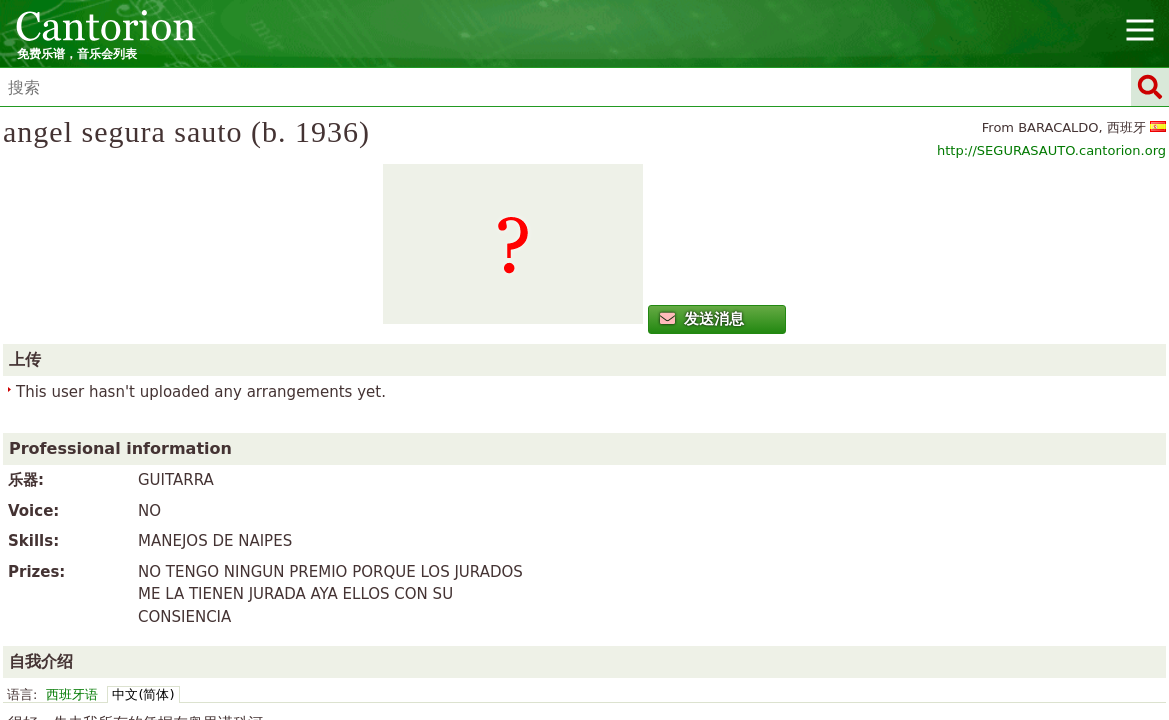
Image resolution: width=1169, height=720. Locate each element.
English (586, 588)
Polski (450, 611)
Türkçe (764, 611)
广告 (666, 562)
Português (511, 611)
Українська (833, 611)
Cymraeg (389, 588)
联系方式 (607, 562)
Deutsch (456, 588)
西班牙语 (434, 470)
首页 (503, 562)
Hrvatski (772, 588)
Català (329, 588)
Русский (582, 611)
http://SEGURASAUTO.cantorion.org (960, 183)
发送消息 (210, 397)
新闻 (547, 562)
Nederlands (385, 611)
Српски (643, 611)
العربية (281, 588)
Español (645, 588)
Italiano (833, 588)
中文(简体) (505, 470)
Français (708, 588)
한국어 (318, 611)
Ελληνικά (523, 588)
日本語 (886, 588)
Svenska (706, 611)
